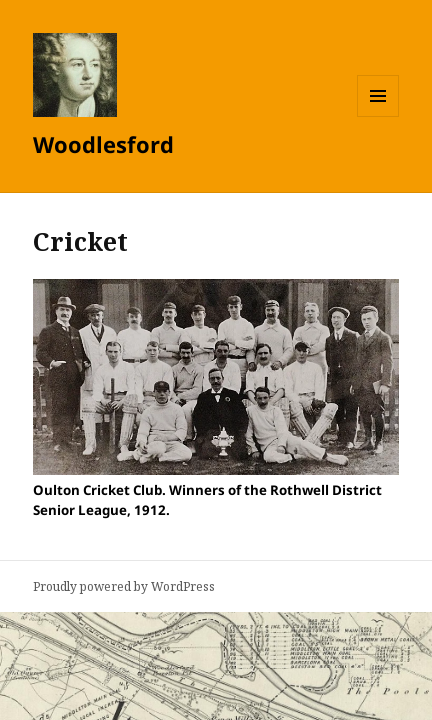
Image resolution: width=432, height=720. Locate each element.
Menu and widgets (378, 116)
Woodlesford (103, 144)
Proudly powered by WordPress (124, 586)
